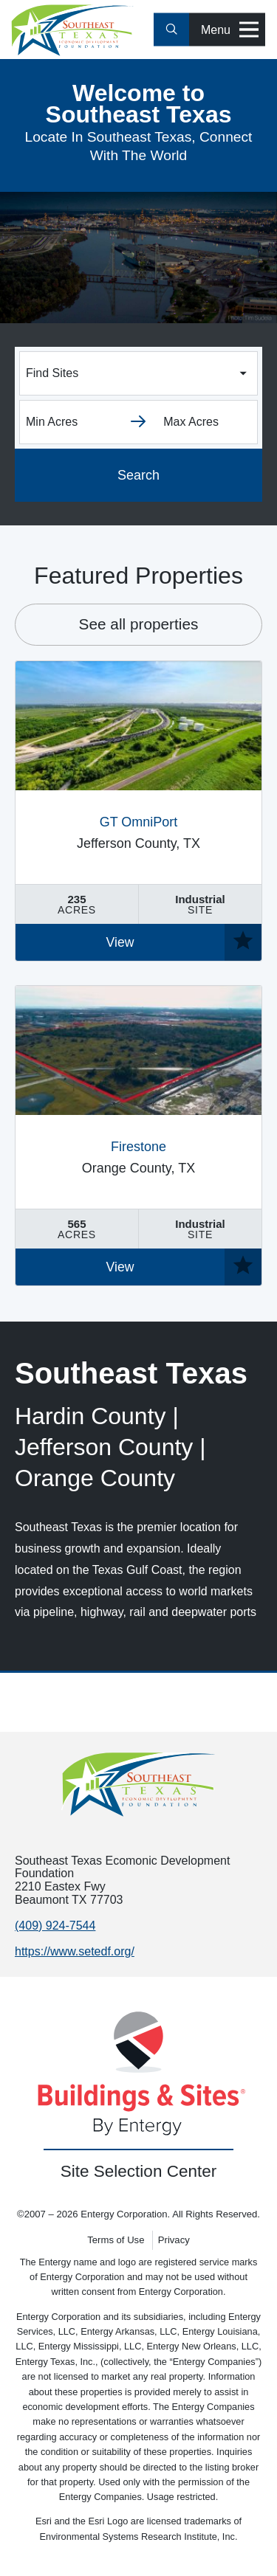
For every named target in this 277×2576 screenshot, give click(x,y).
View (120, 942)
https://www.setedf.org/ (74, 1951)
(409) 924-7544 (55, 1925)
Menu (230, 30)
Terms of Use (115, 2239)
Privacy (174, 2239)
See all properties (139, 623)
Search (138, 475)
